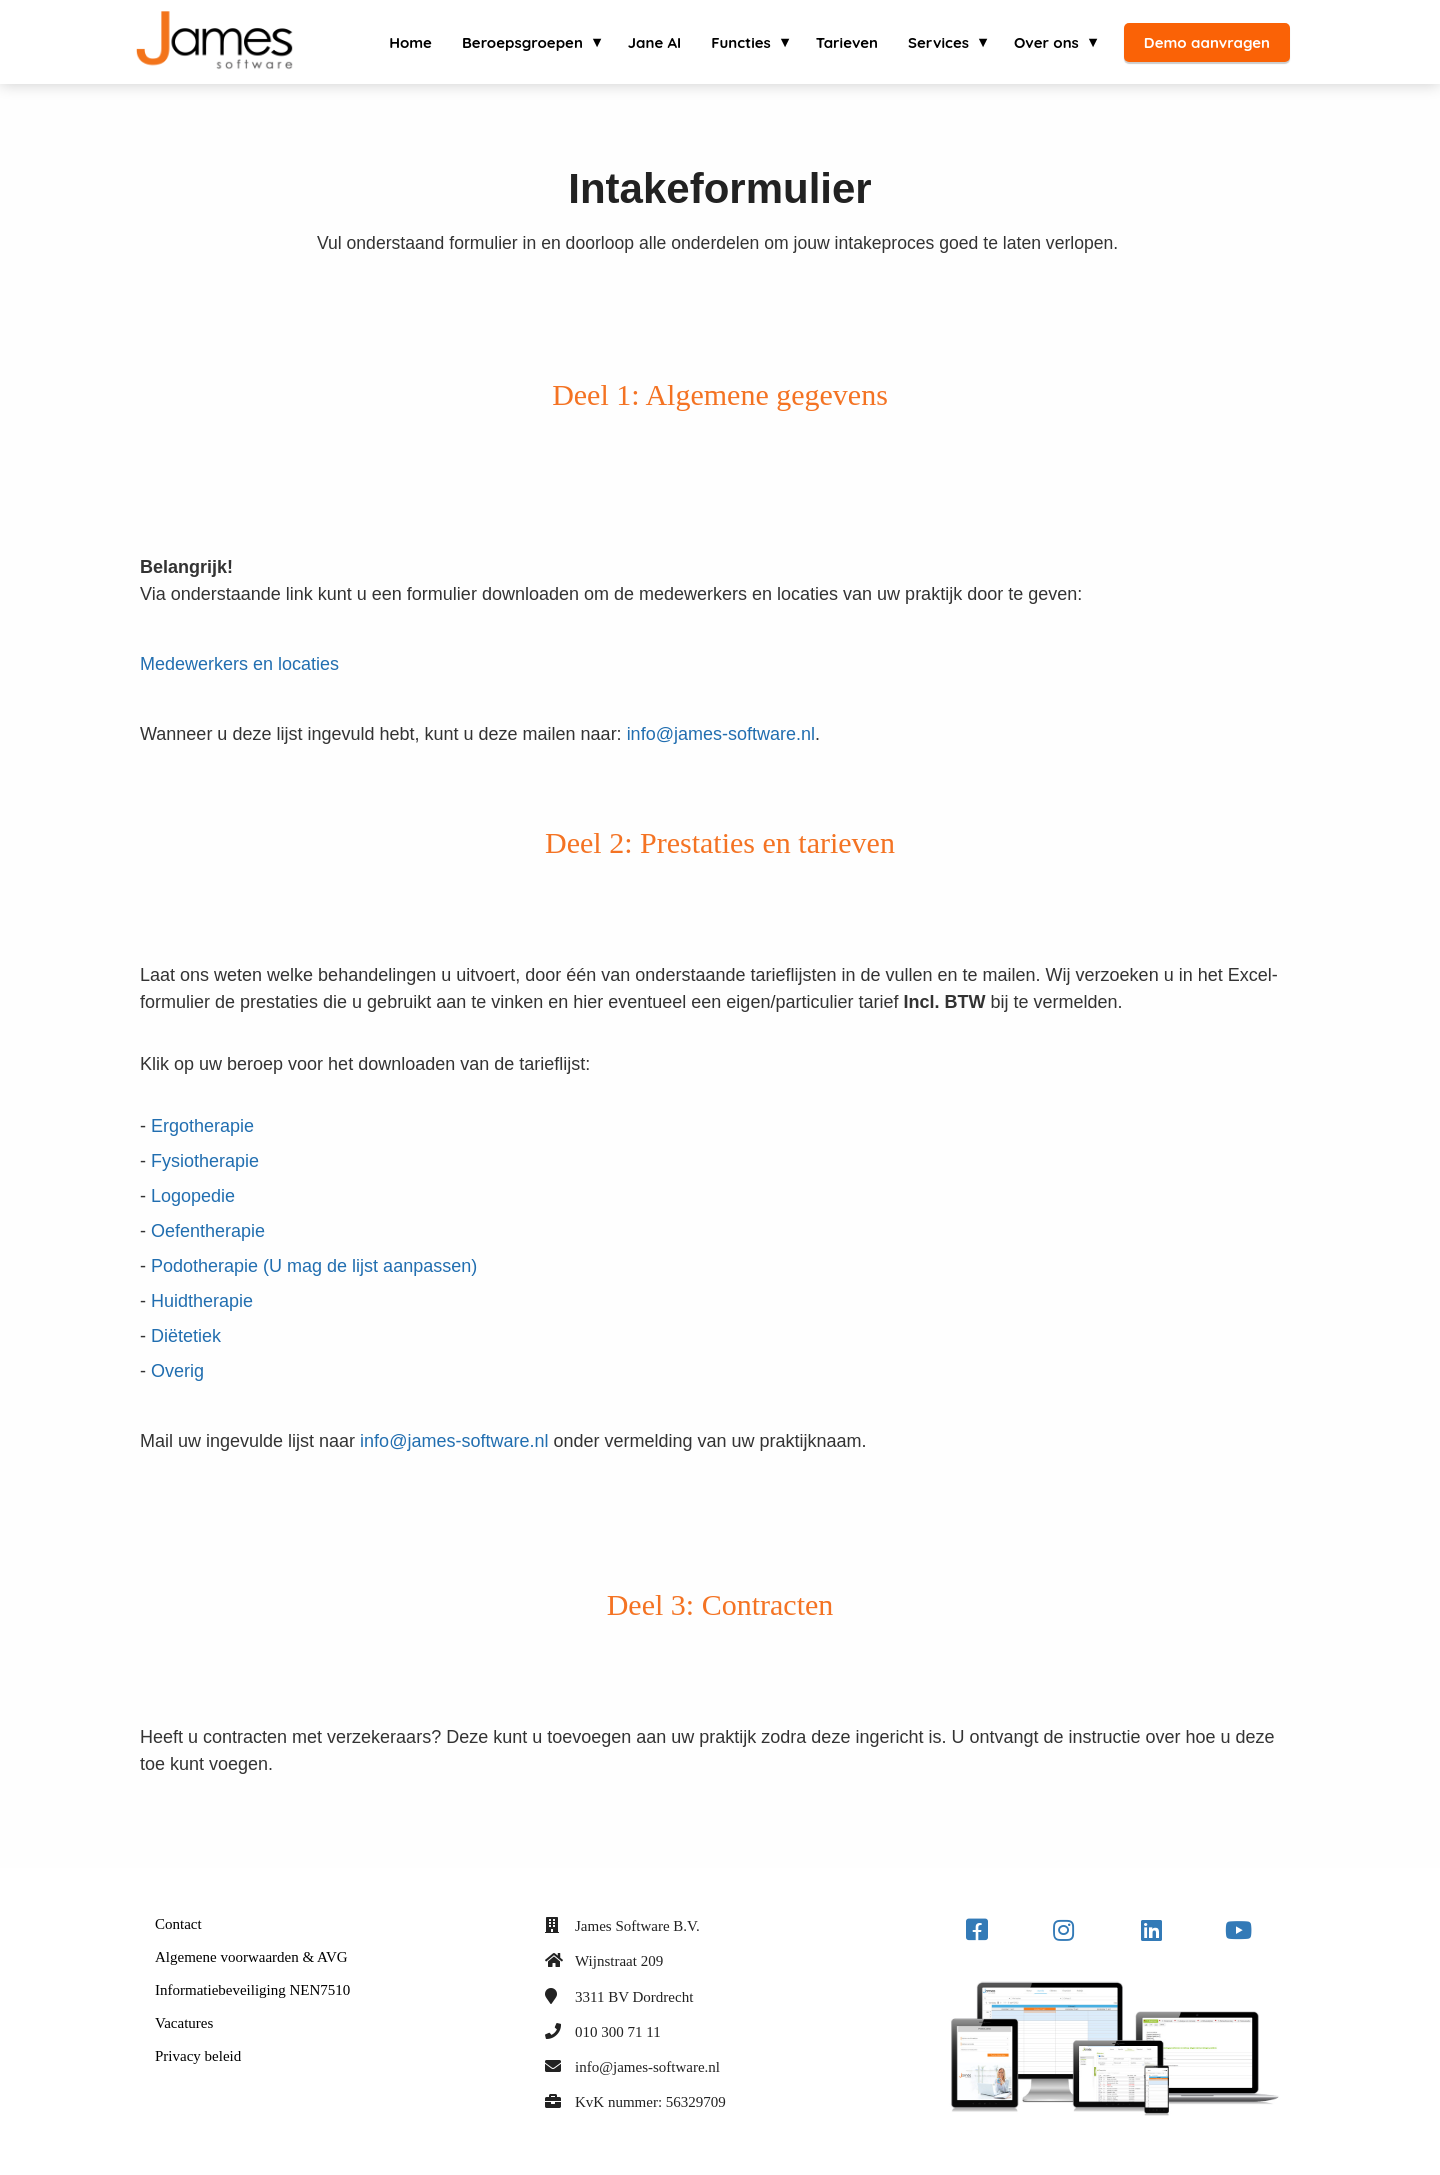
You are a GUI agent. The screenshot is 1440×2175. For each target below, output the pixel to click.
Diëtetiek (186, 1336)
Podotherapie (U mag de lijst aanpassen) (314, 1266)
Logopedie (193, 1196)
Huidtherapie (202, 1301)
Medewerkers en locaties (239, 664)
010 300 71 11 (618, 2032)
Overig (177, 1371)
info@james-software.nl (721, 734)
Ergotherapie (202, 1126)
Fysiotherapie (205, 1161)
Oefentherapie (208, 1231)
